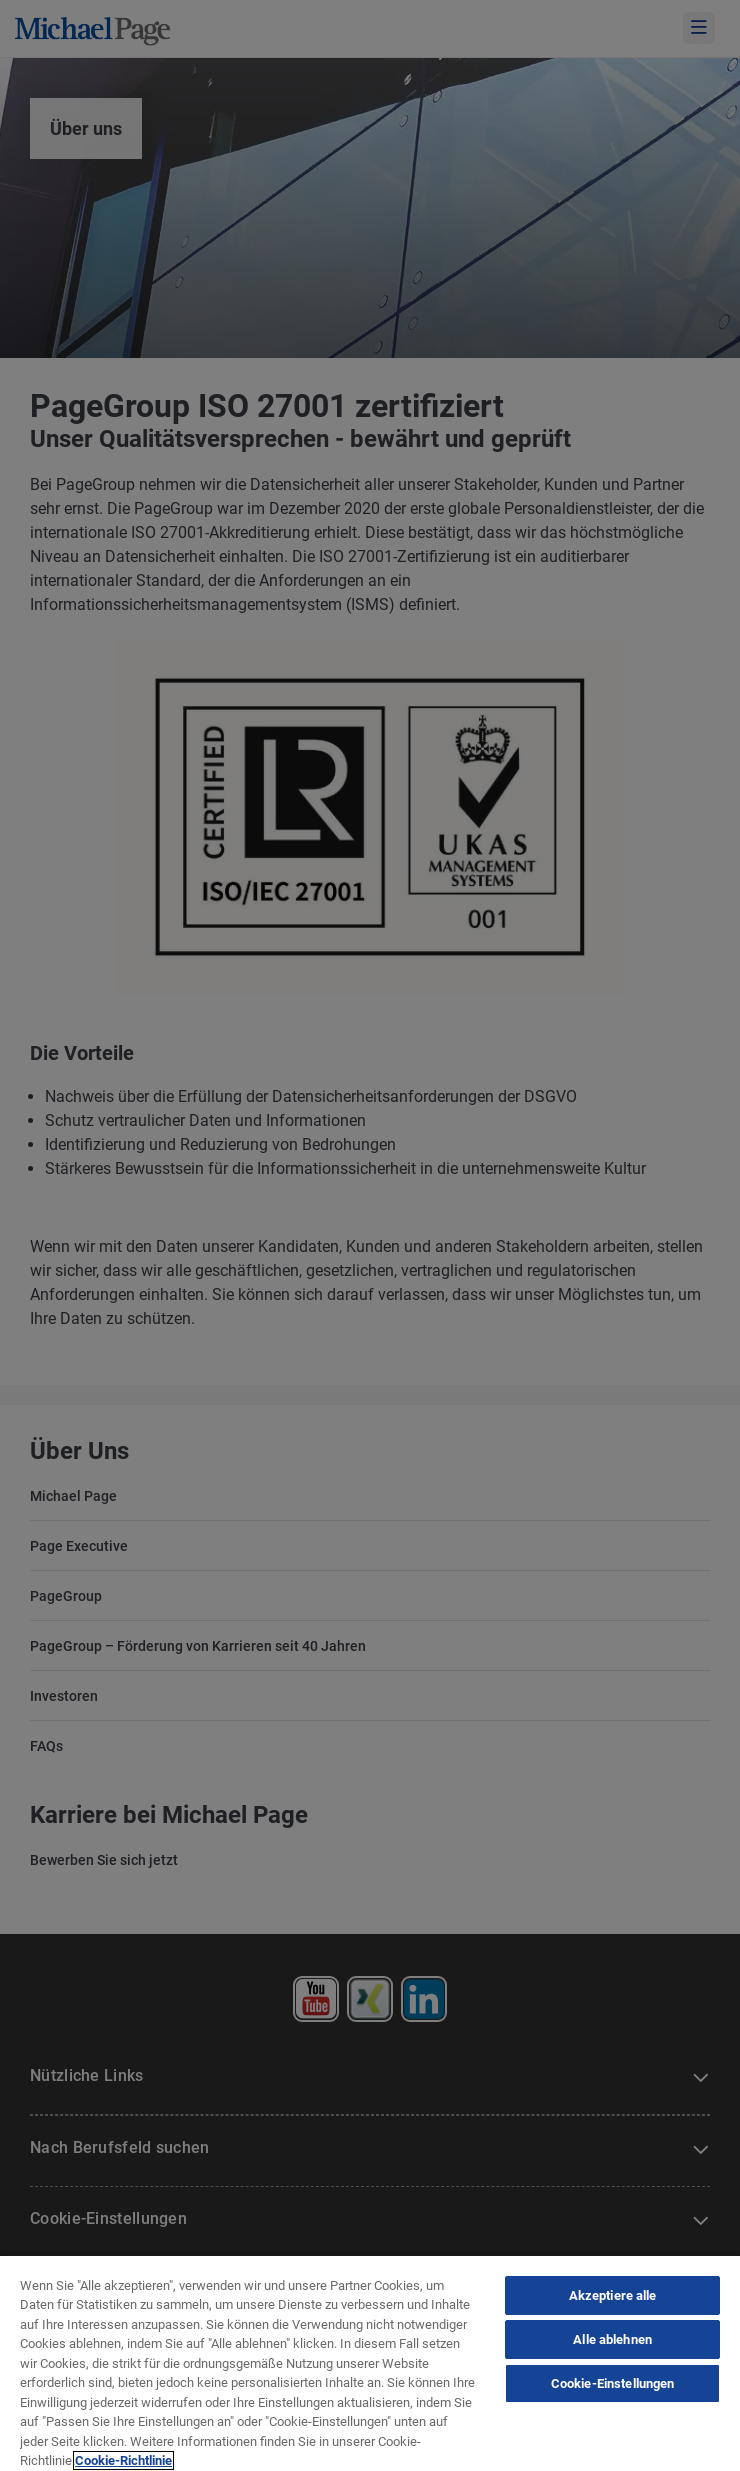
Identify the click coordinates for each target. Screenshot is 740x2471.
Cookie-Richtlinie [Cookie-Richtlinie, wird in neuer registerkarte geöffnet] (123, 2460)
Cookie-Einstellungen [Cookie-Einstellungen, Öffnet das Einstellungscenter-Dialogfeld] (613, 2383)
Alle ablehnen (612, 2339)
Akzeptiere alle (613, 2295)
